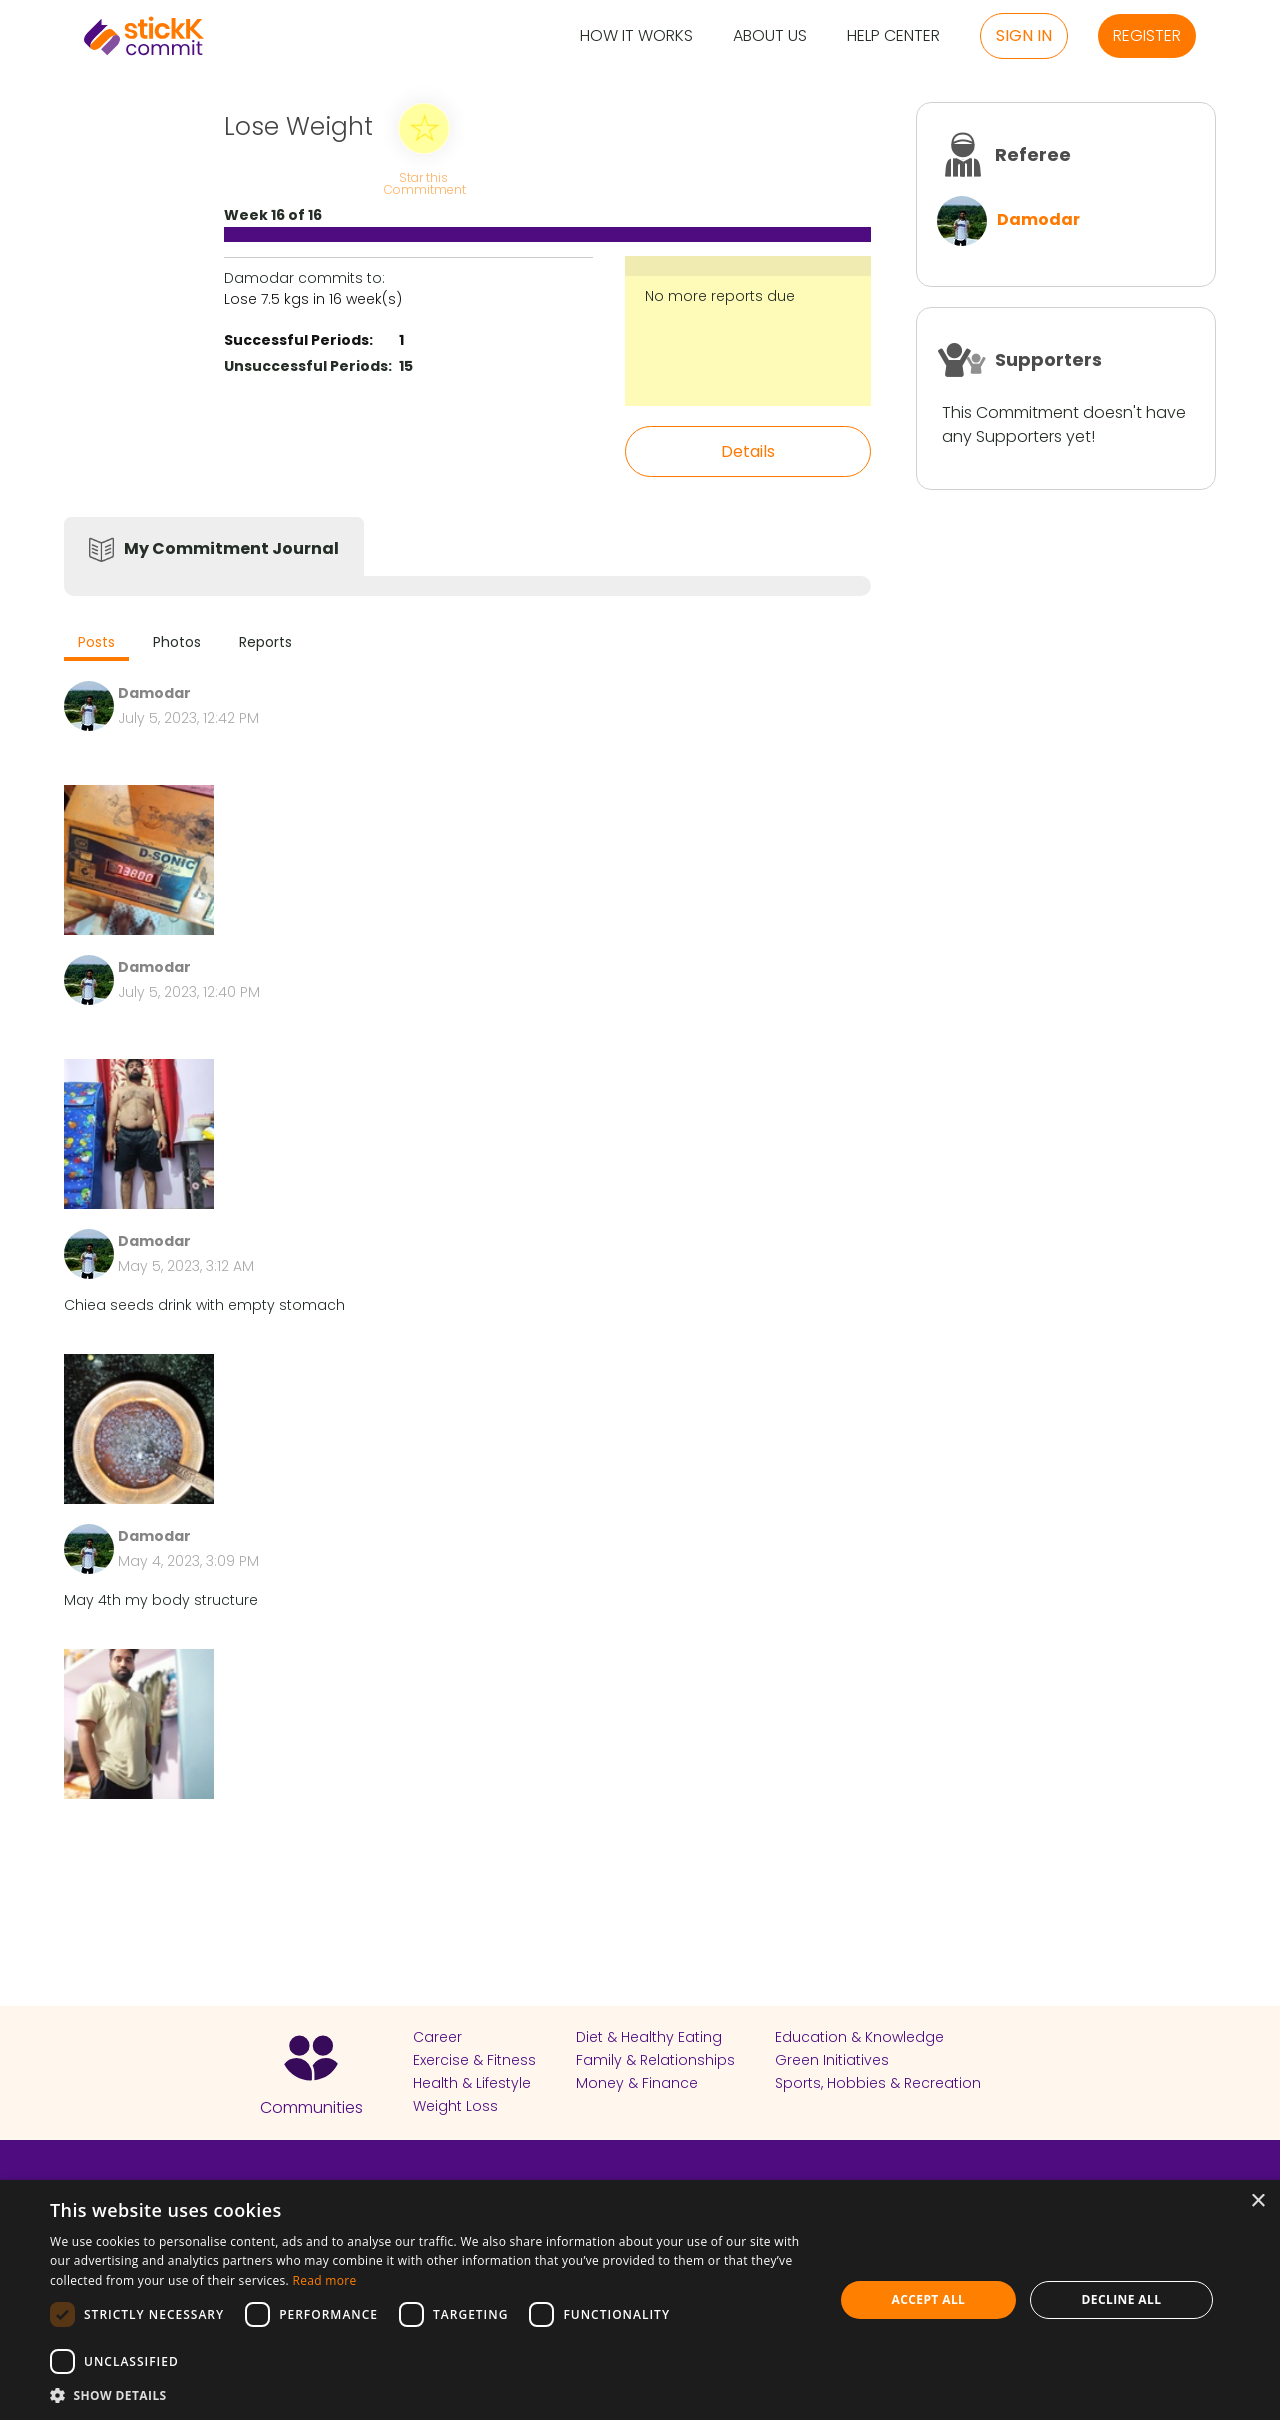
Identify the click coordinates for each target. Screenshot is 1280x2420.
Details (748, 451)
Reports (265, 642)
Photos (177, 642)
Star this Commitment (424, 182)
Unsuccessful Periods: (308, 366)
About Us (770, 36)
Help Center (893, 36)
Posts (96, 642)
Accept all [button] (929, 2299)
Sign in (1024, 35)
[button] (430, 2395)
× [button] (1257, 2201)
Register (1147, 35)
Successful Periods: (298, 340)
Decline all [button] (1122, 2299)
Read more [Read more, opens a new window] (324, 2280)
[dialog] (640, 2300)
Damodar (1038, 219)
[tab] (96, 644)
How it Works (636, 36)
